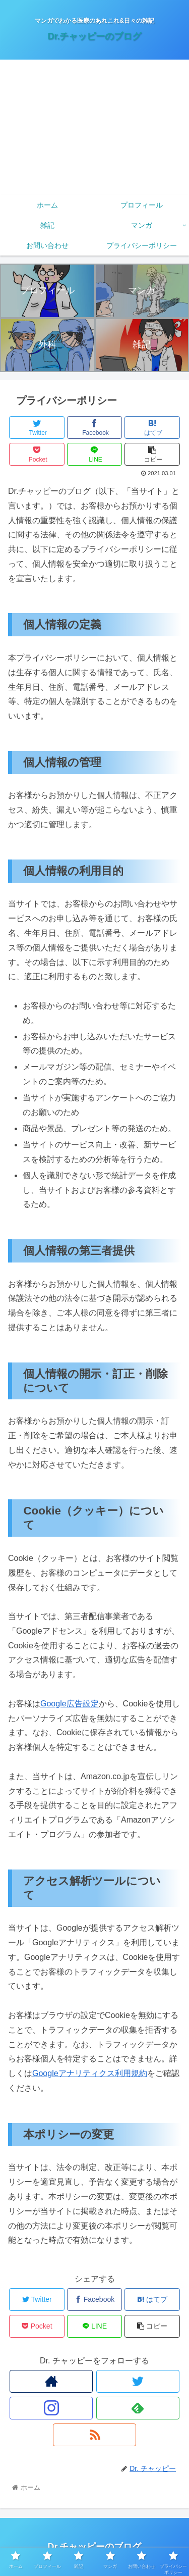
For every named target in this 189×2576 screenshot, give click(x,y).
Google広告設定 (69, 1703)
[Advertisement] (94, 127)
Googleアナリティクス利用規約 (89, 2073)
